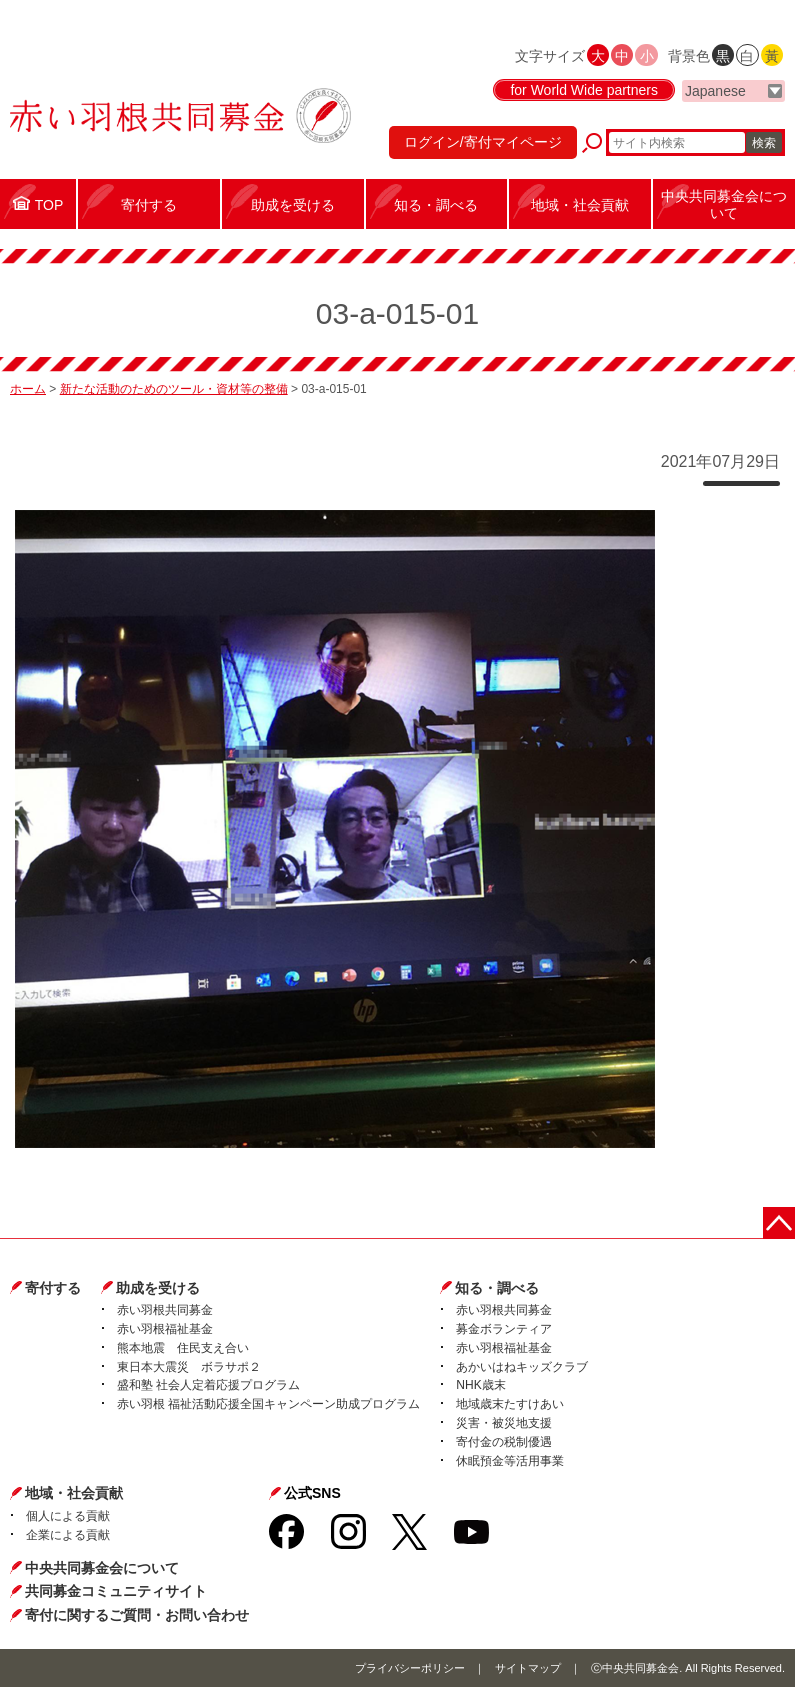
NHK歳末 (480, 1385)
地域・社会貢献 (74, 1493)
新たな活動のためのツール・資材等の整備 (174, 389)
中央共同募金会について (102, 1568)
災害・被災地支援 (504, 1423)
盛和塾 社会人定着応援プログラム (208, 1385)
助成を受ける (158, 1288)
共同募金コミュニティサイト (116, 1591)
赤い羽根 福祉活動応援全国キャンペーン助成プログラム (268, 1404)
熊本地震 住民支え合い (183, 1348)
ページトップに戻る (779, 1223)
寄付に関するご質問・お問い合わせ (137, 1615)
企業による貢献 (68, 1535)
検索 (764, 143)
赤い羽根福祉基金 (165, 1329)
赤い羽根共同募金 (165, 1310)
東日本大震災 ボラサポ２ (189, 1367)
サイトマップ (528, 1668)
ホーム (28, 389)
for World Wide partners (584, 90)
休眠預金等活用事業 (510, 1461)
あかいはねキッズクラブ (522, 1367)
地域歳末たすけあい (510, 1404)
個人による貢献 (68, 1516)
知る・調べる (497, 1288)
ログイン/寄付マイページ (483, 142)
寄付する (53, 1288)
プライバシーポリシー (410, 1668)
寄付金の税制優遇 (504, 1442)
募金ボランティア (504, 1329)
